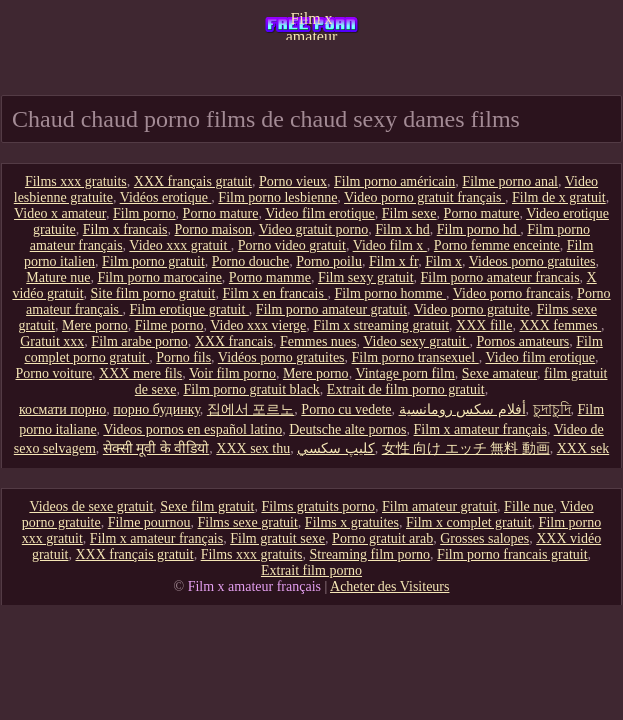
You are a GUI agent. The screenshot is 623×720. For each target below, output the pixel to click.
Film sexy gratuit (366, 277)
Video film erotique (320, 213)
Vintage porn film (404, 373)
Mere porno (95, 325)
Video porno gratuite (472, 309)
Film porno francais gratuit (512, 554)
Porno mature (221, 213)
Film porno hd (479, 229)
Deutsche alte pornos (347, 429)
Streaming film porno (370, 554)
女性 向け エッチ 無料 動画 (466, 448)
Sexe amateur (499, 373)
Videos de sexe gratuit (91, 506)
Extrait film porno (311, 570)
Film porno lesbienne (277, 197)
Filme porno (169, 325)
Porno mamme (270, 277)
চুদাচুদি (552, 409)
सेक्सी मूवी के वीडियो (156, 448)
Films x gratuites (352, 522)
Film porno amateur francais (500, 277)
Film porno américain (394, 181)
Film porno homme (390, 293)
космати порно (62, 409)
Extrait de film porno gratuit (406, 389)
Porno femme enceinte (497, 245)
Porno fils (183, 357)
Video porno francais (511, 293)
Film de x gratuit (559, 197)
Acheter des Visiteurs (389, 586)
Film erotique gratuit (188, 309)
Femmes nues (318, 341)
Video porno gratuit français (424, 197)
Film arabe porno (139, 341)
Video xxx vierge (258, 325)
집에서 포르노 (251, 409)
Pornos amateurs (522, 341)
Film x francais (125, 229)
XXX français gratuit (193, 181)
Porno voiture (54, 373)
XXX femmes (560, 325)
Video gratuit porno (314, 229)
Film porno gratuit (153, 261)
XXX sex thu (253, 448)
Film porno (144, 213)
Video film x (390, 245)
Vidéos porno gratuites (281, 357)
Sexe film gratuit (207, 506)
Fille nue (528, 506)
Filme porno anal (510, 181)
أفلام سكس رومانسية (462, 409)
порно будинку (156, 409)
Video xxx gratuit (179, 245)
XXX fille (484, 325)
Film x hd (402, 229)
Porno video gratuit (292, 245)
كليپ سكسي (336, 448)
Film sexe (409, 213)
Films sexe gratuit (248, 522)
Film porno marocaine (159, 277)
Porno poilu (329, 261)
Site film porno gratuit (153, 293)
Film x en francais (274, 293)
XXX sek (583, 448)
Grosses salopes (484, 538)
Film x (443, 261)
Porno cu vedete (346, 409)
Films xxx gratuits (76, 181)
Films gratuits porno (318, 506)
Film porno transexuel (415, 357)
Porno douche (250, 261)
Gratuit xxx (52, 341)
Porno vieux (293, 181)
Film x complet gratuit (469, 522)
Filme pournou (149, 522)
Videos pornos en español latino (192, 429)
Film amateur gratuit (439, 506)
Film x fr (393, 261)
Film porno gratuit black (251, 389)
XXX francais (234, 341)
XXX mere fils (140, 373)
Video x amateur (60, 213)
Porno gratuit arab (382, 538)
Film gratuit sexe (277, 538)
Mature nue (58, 277)
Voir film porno (232, 373)
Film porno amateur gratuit (331, 309)
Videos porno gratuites (532, 261)
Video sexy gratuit (416, 341)
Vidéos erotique (166, 197)
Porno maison (213, 229)
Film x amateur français (312, 25)
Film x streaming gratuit (381, 325)
